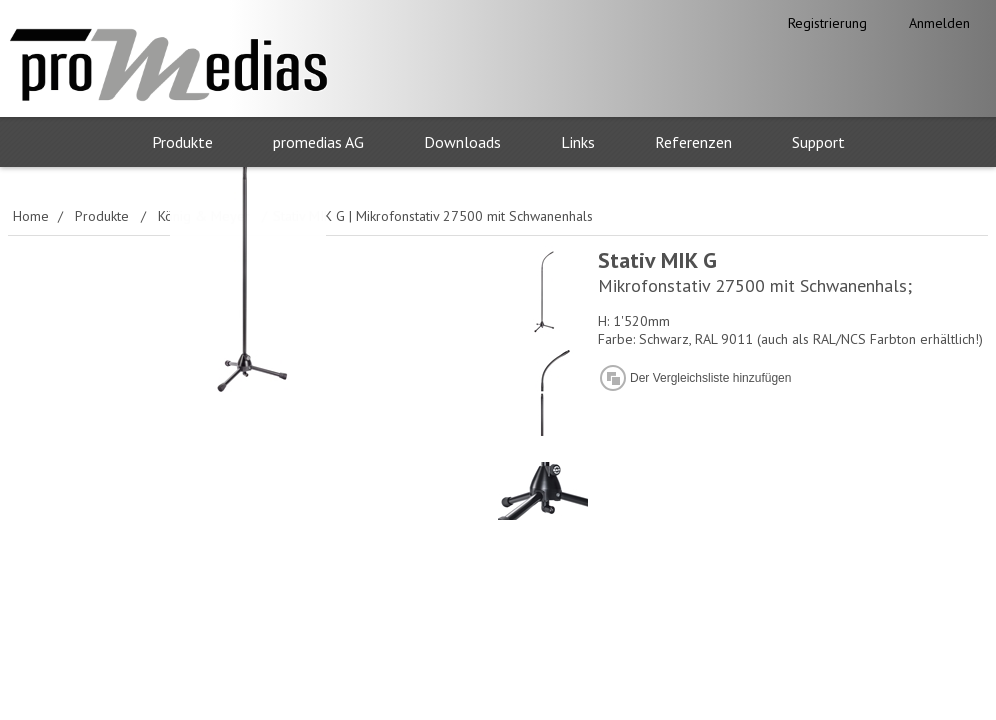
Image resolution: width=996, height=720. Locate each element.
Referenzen (693, 142)
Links (578, 142)
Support (818, 142)
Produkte (182, 142)
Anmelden (939, 23)
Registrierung (827, 23)
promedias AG (318, 142)
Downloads (462, 142)
